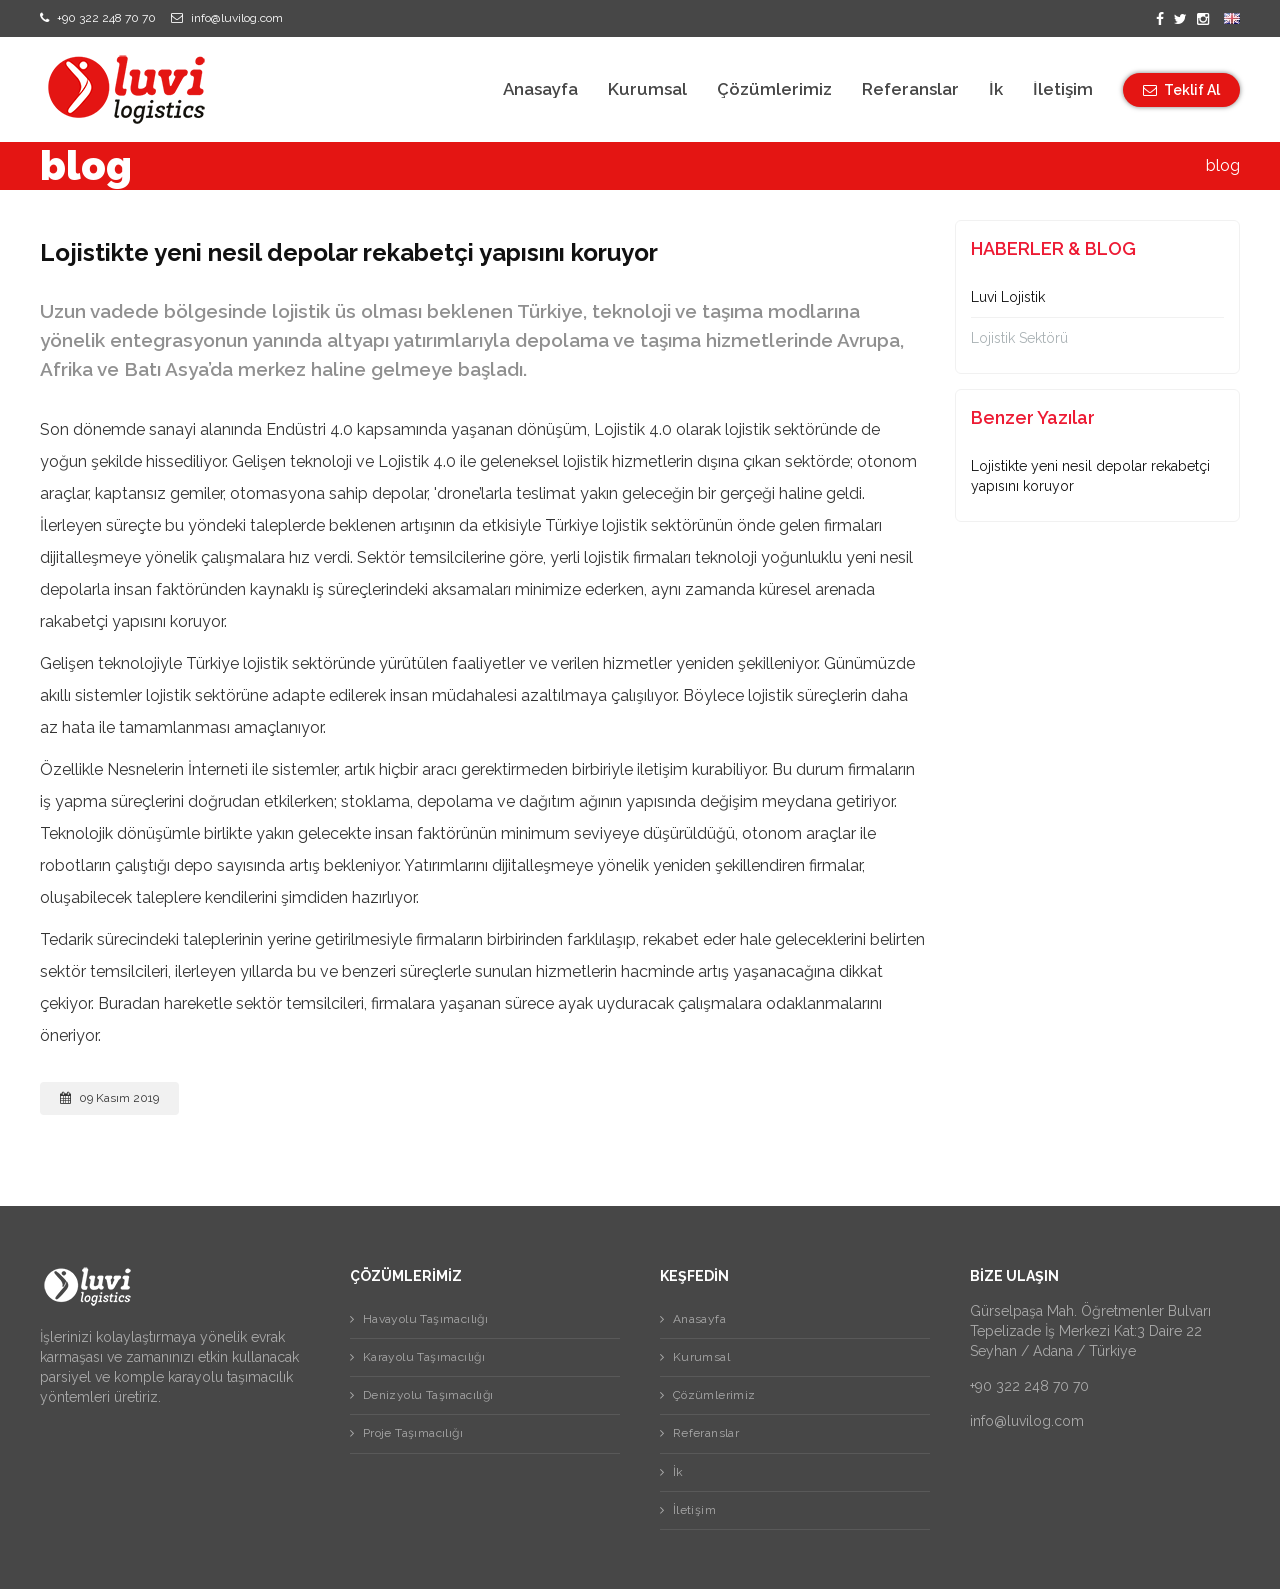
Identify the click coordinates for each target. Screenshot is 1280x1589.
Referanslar (910, 89)
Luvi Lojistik (1008, 297)
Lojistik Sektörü (1019, 338)
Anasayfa (540, 89)
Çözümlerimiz (774, 89)
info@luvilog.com (227, 18)
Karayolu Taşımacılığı (422, 1357)
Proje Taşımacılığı (411, 1433)
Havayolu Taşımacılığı (423, 1319)
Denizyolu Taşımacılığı (426, 1395)
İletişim (1063, 89)
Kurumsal (647, 89)
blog (1223, 165)
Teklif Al (1181, 90)
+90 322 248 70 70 (98, 18)
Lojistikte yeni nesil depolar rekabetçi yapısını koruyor (1090, 476)
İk (996, 89)
